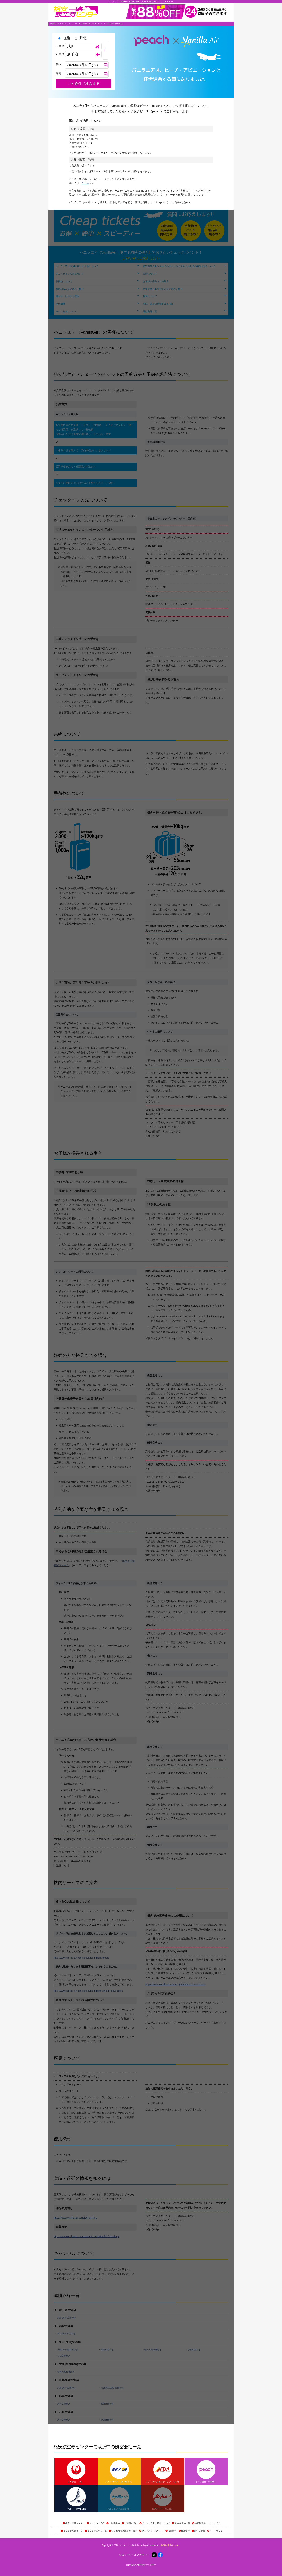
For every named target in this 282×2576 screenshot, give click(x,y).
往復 (66, 38)
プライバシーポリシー (152, 2531)
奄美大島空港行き (153, 2349)
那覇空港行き (194, 2349)
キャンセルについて (97, 311)
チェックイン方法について (97, 273)
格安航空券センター (75, 2523)
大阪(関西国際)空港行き (112, 2387)
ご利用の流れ (130, 2523)
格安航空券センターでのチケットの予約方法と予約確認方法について (184, 266)
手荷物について (97, 281)
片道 (83, 38)
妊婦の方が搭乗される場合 (97, 288)
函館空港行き (107, 2349)
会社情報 (172, 2531)
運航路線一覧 (184, 311)
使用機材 (97, 303)
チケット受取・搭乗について (156, 2523)
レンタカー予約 (96, 2523)
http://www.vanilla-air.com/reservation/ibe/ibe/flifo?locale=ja (86, 2236)
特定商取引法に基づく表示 (124, 2531)
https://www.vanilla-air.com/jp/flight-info (75, 2217)
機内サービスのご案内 (97, 296)
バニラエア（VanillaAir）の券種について (97, 266)
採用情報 (185, 2531)
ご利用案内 (114, 2523)
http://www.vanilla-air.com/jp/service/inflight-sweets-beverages (88, 1990)
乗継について (184, 273)
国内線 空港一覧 (182, 2523)
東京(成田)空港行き (66, 2318)
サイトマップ (216, 2531)
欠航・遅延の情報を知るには (184, 303)
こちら (85, 183)
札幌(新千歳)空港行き (67, 2349)
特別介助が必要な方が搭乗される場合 (184, 288)
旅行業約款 (199, 2531)
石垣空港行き (63, 2355)
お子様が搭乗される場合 (184, 281)
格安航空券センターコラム (208, 2523)
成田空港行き (63, 2403)
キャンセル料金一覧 (97, 2531)
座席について (184, 296)
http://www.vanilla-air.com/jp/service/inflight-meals (81, 1957)
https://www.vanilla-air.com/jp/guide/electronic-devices (175, 1984)
